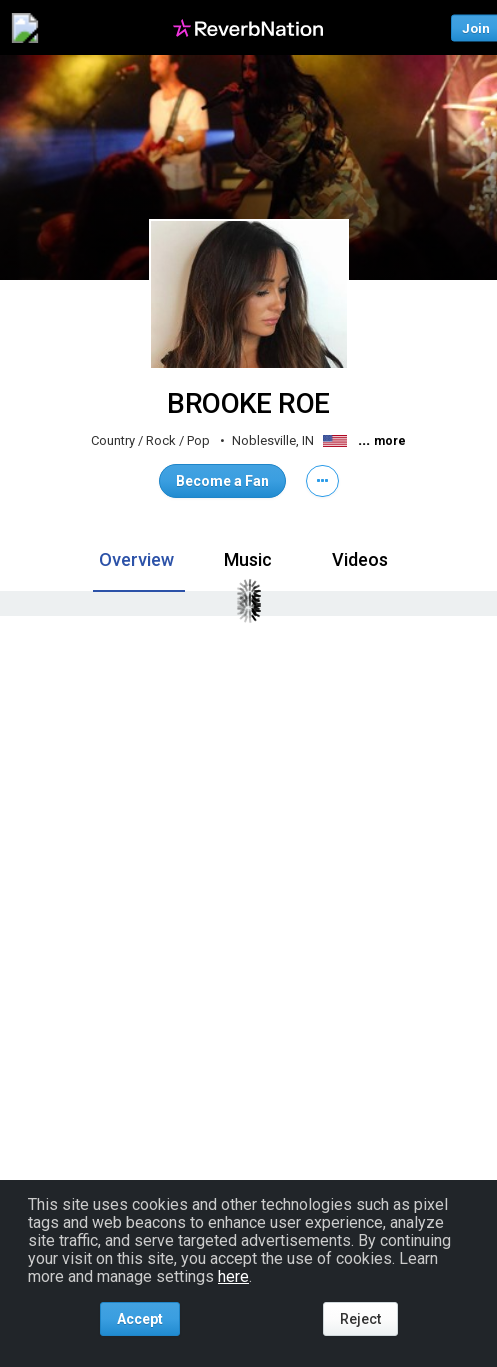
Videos (360, 559)
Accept (140, 1319)
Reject (360, 1319)
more (390, 441)
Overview (136, 559)
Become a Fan (222, 481)
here (233, 1276)
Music (248, 559)
